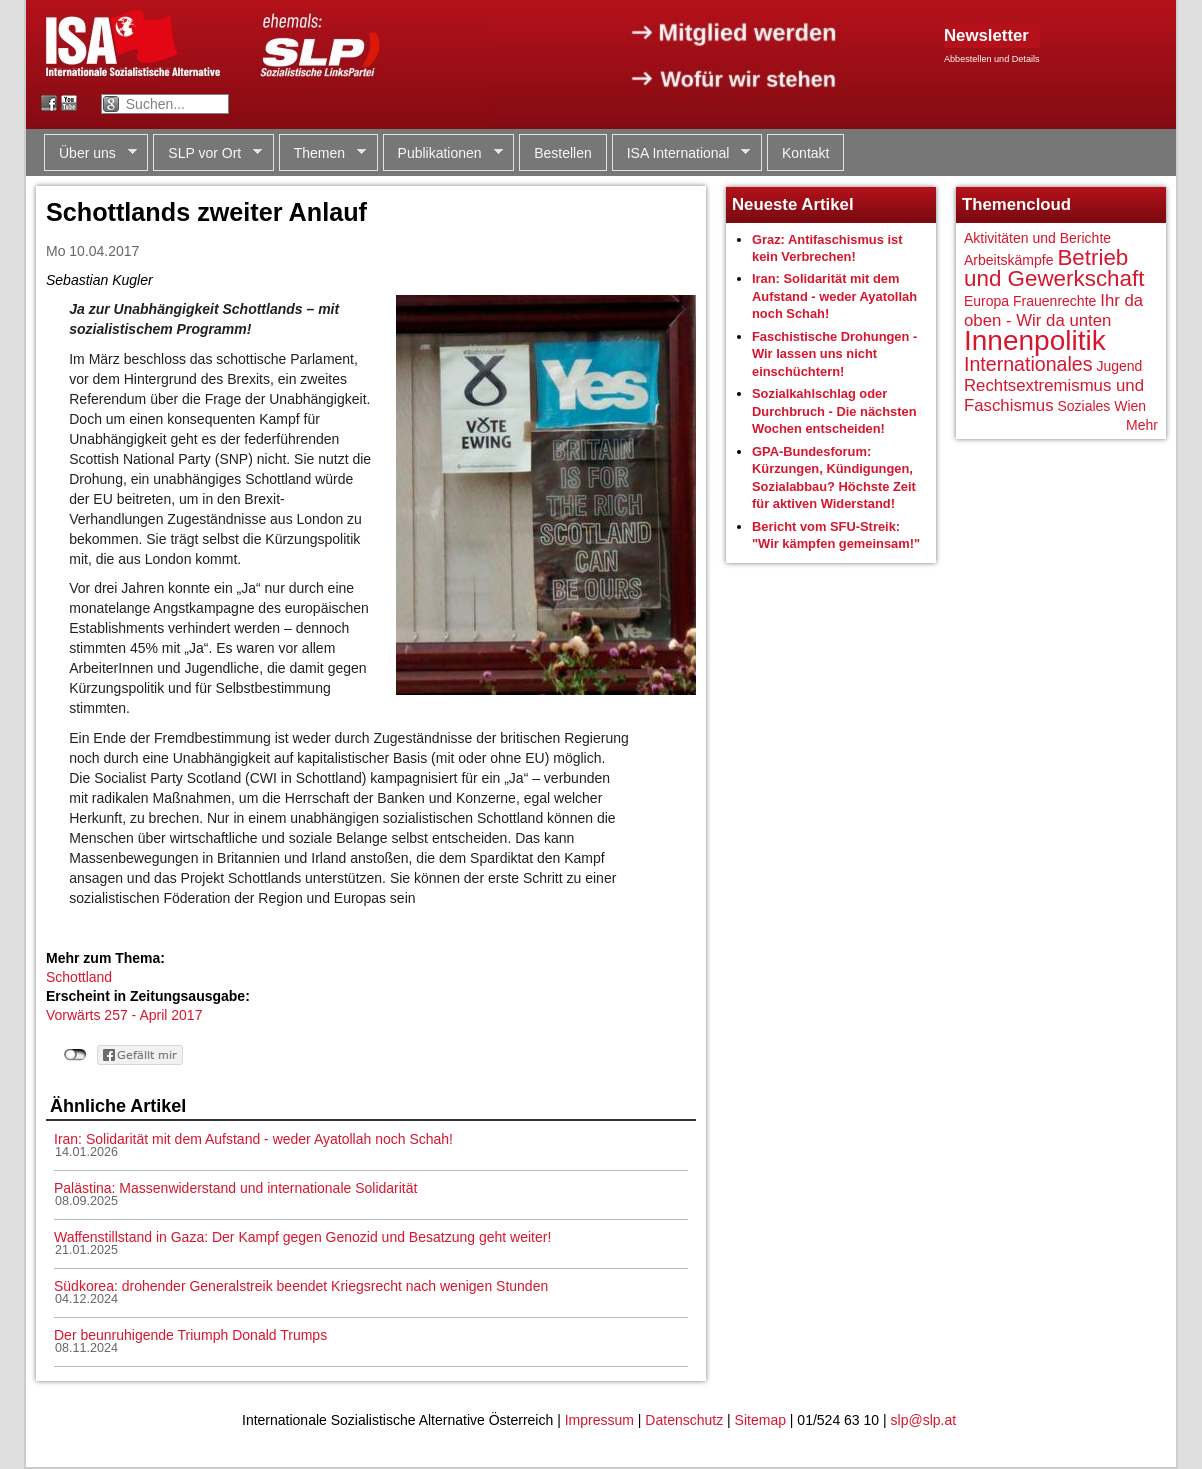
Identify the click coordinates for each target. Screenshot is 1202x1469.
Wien (1130, 406)
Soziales (1083, 406)
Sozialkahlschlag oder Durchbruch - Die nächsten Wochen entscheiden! (834, 411)
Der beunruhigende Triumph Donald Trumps (190, 1335)
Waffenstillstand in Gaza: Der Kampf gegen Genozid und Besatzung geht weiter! (302, 1237)
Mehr (1142, 425)
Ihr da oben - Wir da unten (1053, 310)
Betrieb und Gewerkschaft (1054, 268)
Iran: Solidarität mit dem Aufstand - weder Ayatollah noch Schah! (253, 1139)
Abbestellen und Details (992, 59)
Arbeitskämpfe (1008, 260)
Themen (322, 153)
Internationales (1028, 364)
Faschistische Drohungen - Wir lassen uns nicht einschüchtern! (834, 354)
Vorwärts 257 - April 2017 (124, 1015)
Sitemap (760, 1420)
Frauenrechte (1054, 301)
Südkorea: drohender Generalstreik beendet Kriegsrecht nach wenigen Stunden (301, 1286)
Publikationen (443, 153)
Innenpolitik (1035, 340)
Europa (986, 301)
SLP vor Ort (207, 153)
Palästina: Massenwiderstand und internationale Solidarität (235, 1188)
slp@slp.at (924, 1420)
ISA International (681, 153)
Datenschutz (684, 1420)
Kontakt (805, 153)
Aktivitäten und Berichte (1037, 238)
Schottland (79, 977)
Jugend (1119, 366)
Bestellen (563, 153)
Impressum (599, 1420)
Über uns (90, 153)
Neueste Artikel (793, 204)
